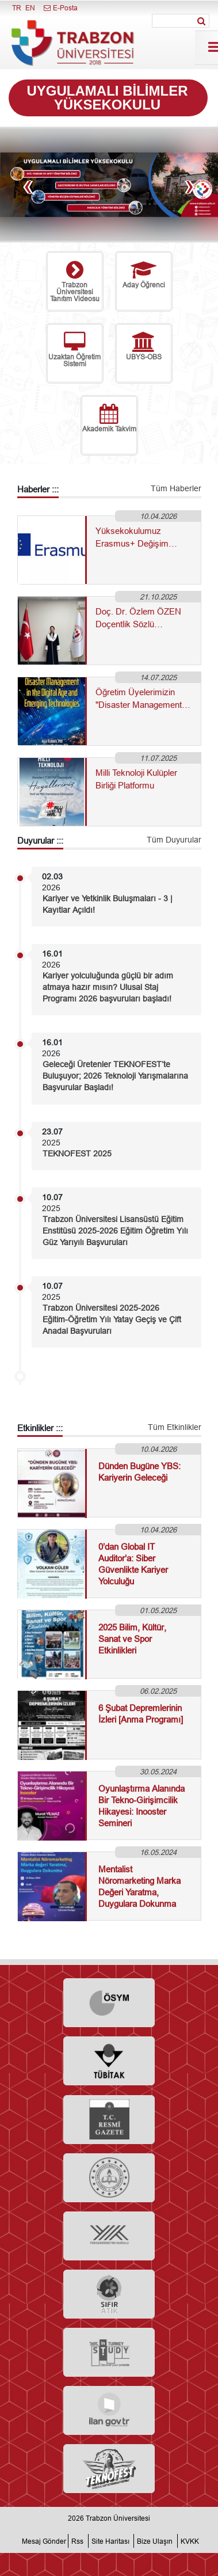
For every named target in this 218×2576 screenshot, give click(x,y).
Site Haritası (110, 2541)
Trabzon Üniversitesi (118, 2518)
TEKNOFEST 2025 (77, 1153)
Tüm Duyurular (174, 839)
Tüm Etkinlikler (174, 1427)
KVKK (190, 2541)
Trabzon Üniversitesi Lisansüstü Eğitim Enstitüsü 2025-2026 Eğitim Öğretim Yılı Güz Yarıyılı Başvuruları (115, 1231)
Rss (77, 2541)
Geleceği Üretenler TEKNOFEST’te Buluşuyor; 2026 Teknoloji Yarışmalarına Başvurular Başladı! (115, 1076)
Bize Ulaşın (155, 2541)
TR (16, 7)
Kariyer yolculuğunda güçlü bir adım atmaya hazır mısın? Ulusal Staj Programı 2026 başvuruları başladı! (108, 987)
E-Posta (60, 7)
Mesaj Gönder (44, 2541)
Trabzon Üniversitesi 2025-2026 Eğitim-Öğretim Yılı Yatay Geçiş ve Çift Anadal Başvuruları (112, 1319)
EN (30, 7)
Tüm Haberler (176, 488)
